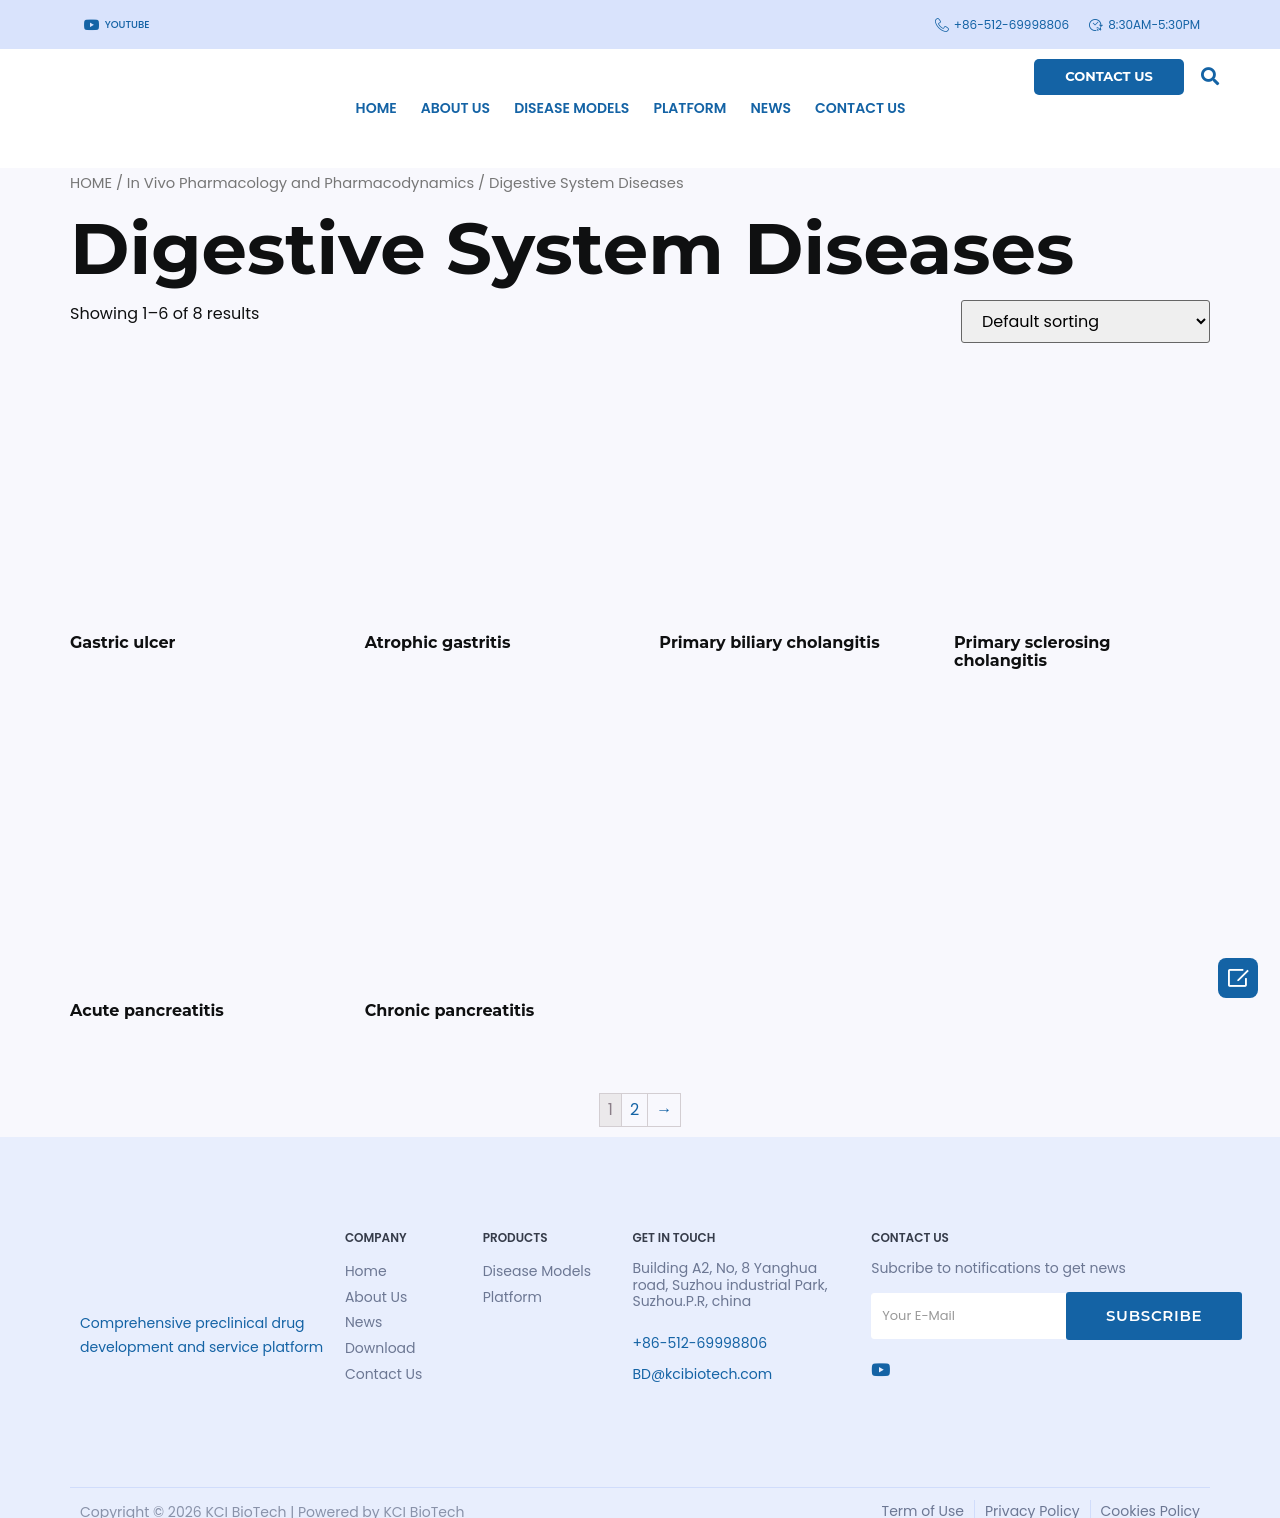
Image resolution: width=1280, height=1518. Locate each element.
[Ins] (873, 1344)
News (716, 93)
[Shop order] (1085, 290)
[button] (1202, 75)
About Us (400, 93)
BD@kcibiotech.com (676, 1349)
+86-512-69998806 (1002, 24)
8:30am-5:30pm (1144, 24)
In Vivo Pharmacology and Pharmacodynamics (300, 152)
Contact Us (805, 93)
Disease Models (517, 93)
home (321, 93)
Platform (635, 93)
